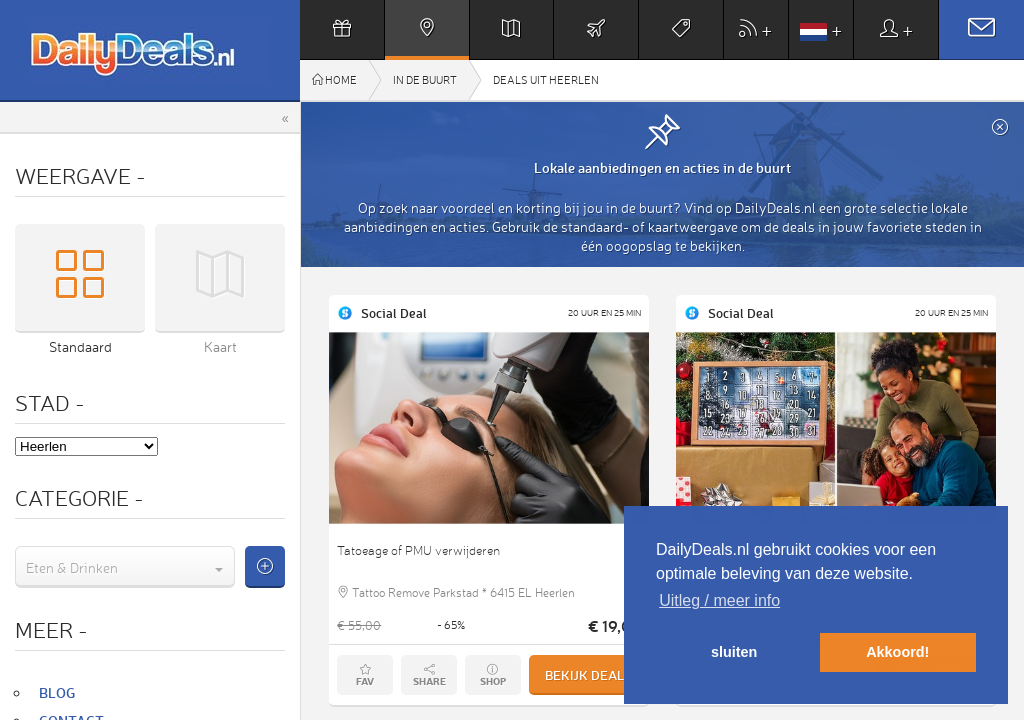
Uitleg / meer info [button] (719, 600)
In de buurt (425, 80)
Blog (57, 692)
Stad (50, 402)
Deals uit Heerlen (546, 80)
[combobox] (125, 567)
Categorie (79, 497)
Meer (51, 629)
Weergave (80, 175)
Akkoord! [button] (897, 652)
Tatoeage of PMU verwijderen (418, 550)
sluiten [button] (734, 652)
